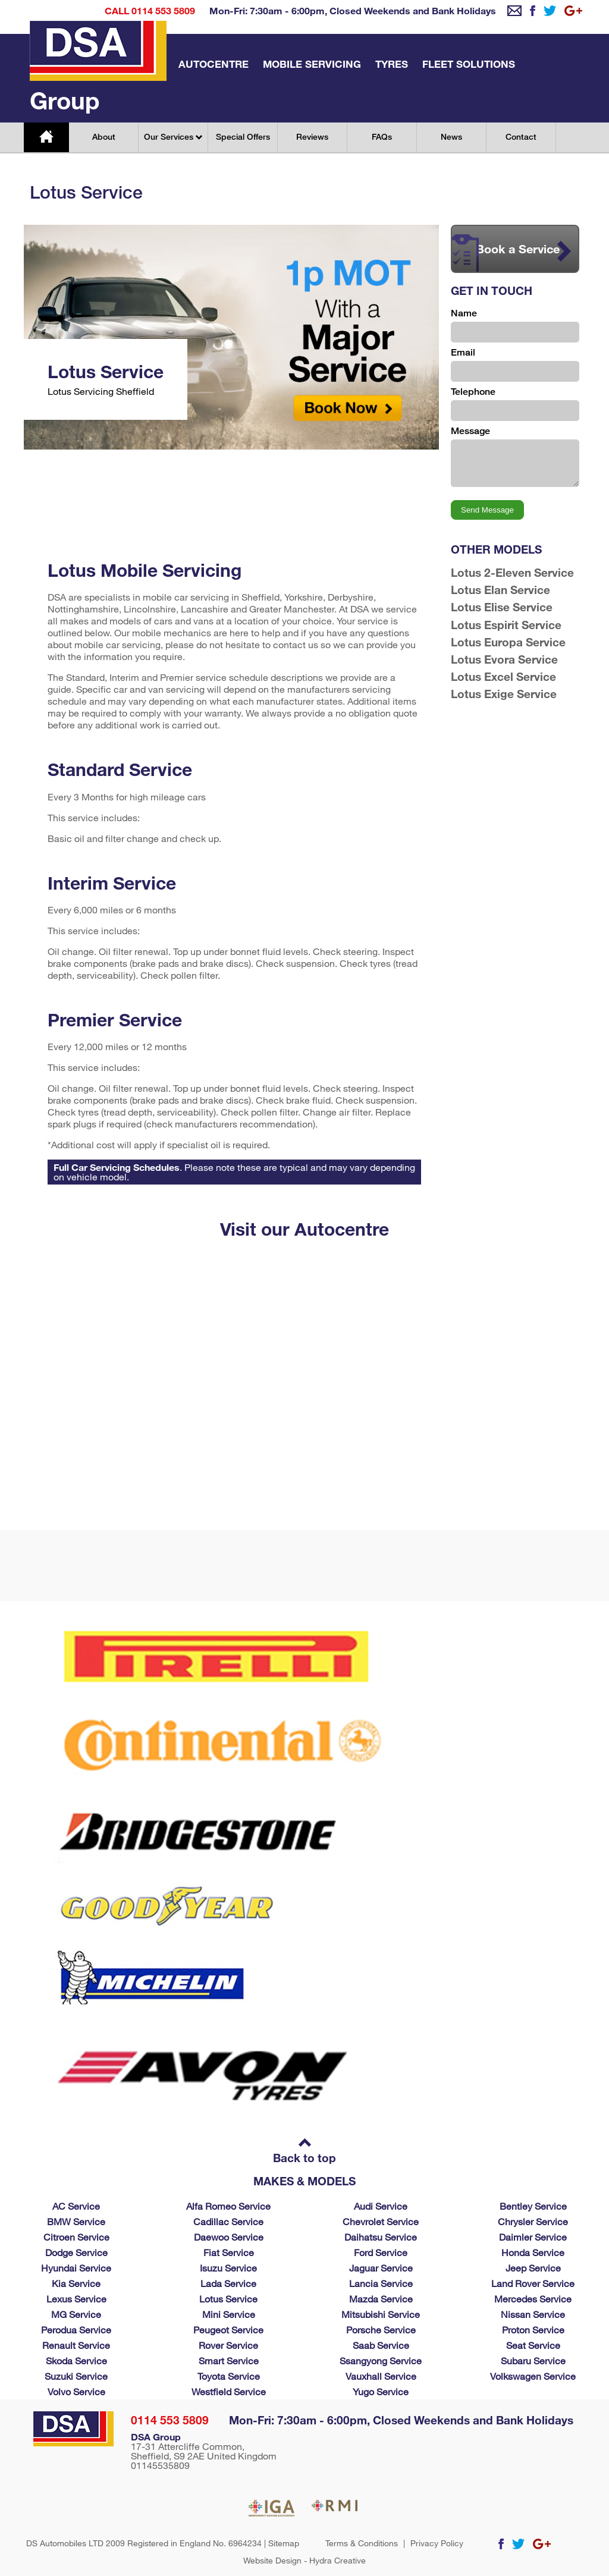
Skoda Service (76, 2360)
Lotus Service (228, 2298)
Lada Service (228, 2283)
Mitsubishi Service (380, 2314)
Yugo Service (381, 2391)
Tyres (391, 64)
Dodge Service (76, 2252)
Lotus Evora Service (504, 659)
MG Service (76, 2314)
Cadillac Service (228, 2221)
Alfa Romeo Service (228, 2205)
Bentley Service (533, 2205)
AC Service (76, 2205)
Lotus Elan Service (500, 589)
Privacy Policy (436, 2543)
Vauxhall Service (381, 2376)
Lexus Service (76, 2298)
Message (470, 430)
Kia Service (76, 2283)
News (451, 136)
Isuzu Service (228, 2267)
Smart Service (229, 2360)
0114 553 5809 (170, 2420)
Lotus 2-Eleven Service (512, 572)
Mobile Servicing (312, 64)
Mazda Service (381, 2298)
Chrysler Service (533, 2221)
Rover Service (228, 2345)
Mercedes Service (533, 2298)
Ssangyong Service (381, 2360)
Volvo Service (76, 2391)
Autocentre (213, 64)
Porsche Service (381, 2329)
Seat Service (533, 2345)
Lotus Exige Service (504, 693)
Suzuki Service (76, 2376)
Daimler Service (533, 2236)
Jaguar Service (381, 2267)
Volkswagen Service (533, 2376)
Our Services (173, 136)
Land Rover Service (533, 2283)
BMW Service (76, 2221)
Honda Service (532, 2252)
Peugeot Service (228, 2329)
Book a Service (511, 252)
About (103, 136)
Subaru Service (533, 2360)
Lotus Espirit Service (506, 624)
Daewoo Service (228, 2236)
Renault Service (76, 2345)
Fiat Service (228, 2252)
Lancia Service (381, 2283)
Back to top (304, 2152)
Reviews (312, 136)
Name (464, 313)
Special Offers (243, 136)
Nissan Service (533, 2314)
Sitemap (283, 2543)
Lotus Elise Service (502, 606)
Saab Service (381, 2345)
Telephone (473, 391)
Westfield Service (229, 2391)
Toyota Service (228, 2376)
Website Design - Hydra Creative (304, 2560)
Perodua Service (76, 2329)
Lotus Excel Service (503, 676)
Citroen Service (76, 2236)
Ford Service (380, 2252)
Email (463, 352)
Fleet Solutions (468, 64)
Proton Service (533, 2329)
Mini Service (228, 2314)
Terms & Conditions (361, 2543)
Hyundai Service (76, 2267)
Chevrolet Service (381, 2221)
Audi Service (380, 2205)
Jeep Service (533, 2267)
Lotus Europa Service (508, 642)
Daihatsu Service (380, 2236)
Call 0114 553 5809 (150, 10)
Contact (521, 136)
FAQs (382, 136)
